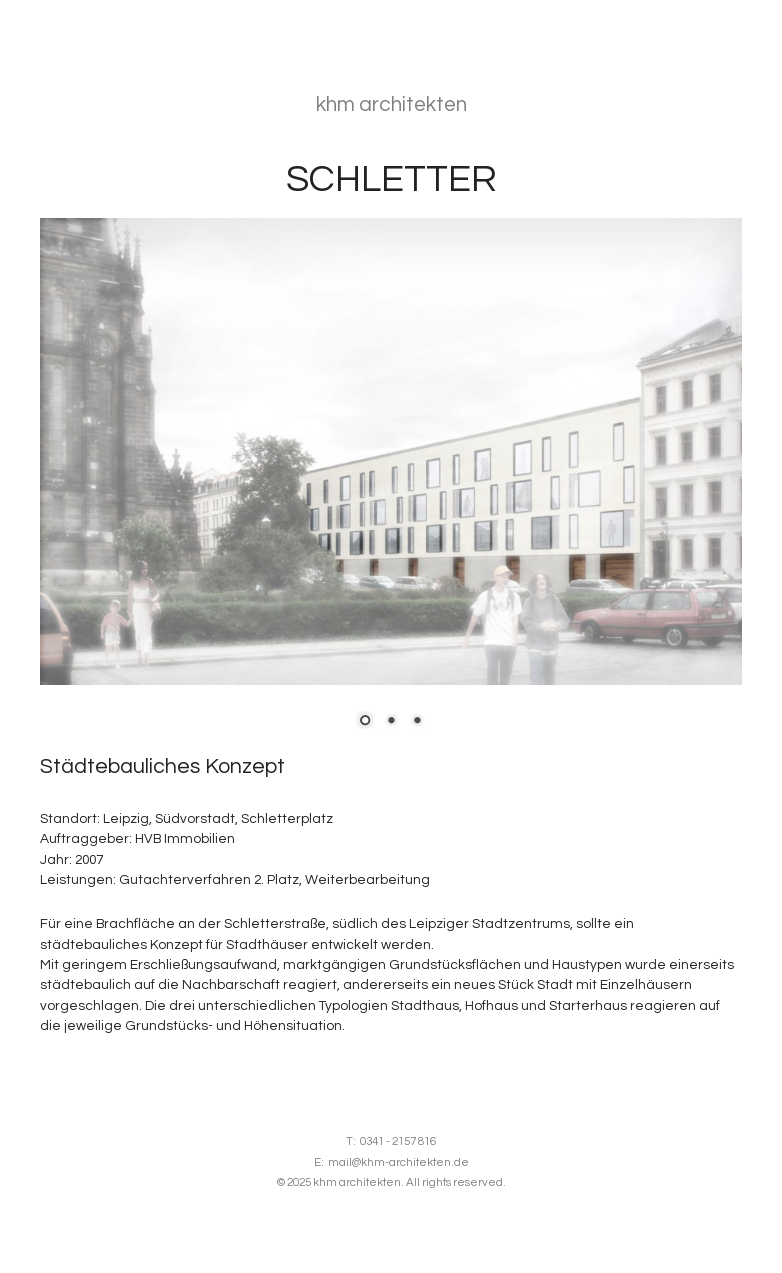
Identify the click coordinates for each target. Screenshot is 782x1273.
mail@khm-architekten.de (398, 1162)
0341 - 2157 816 (398, 1141)
